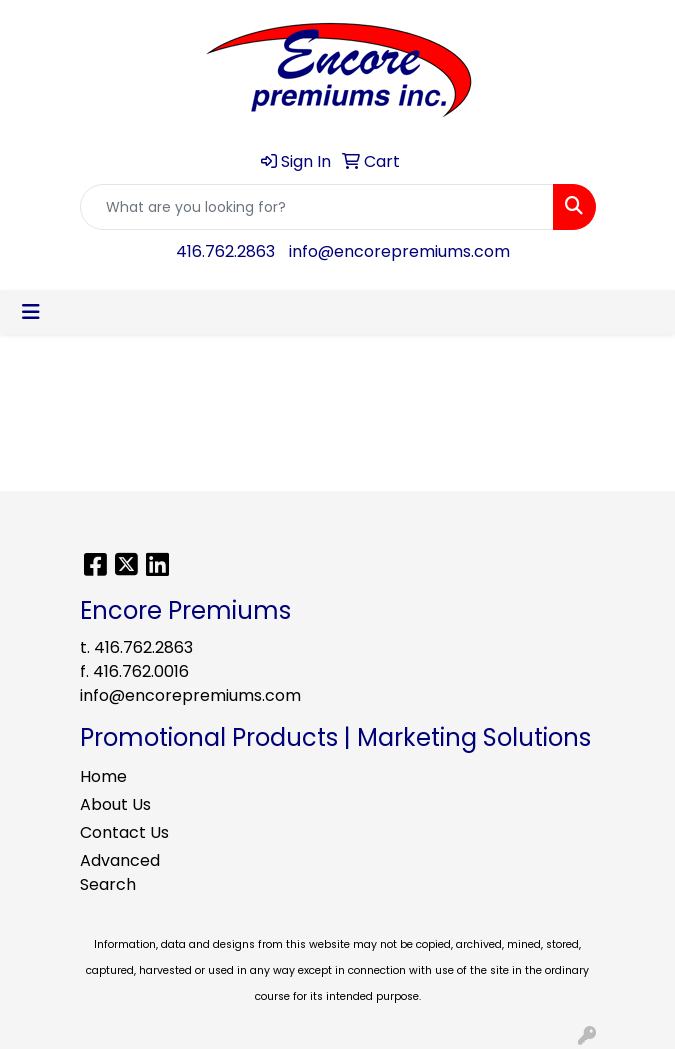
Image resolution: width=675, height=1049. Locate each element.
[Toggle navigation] (31, 312)
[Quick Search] (317, 207)
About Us (115, 804)
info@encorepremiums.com (399, 251)
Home (103, 776)
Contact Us (124, 832)
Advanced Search (120, 872)
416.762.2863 (225, 251)
